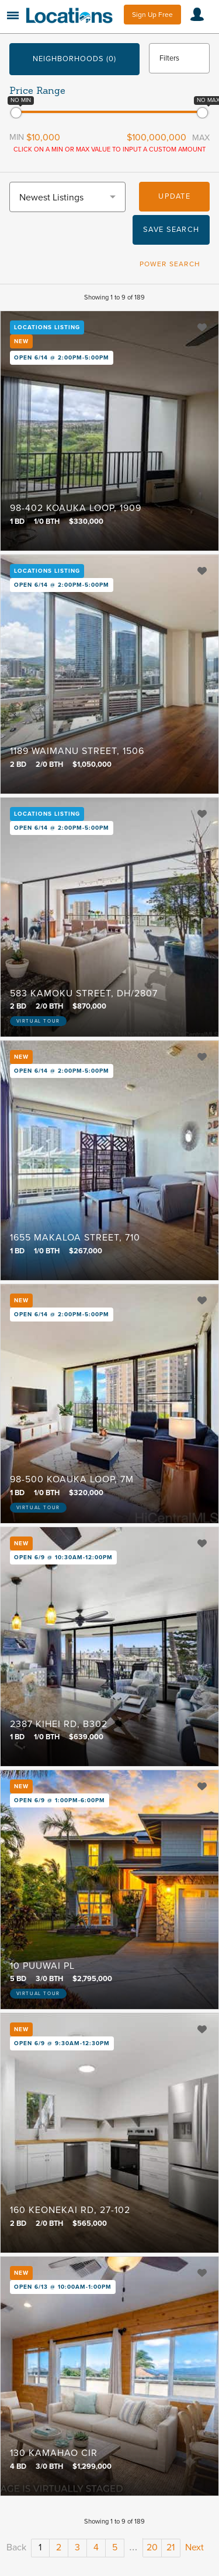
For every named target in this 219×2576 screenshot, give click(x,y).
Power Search (170, 264)
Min (16, 137)
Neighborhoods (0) (74, 59)
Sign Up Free (152, 14)
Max (201, 138)
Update (174, 196)
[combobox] (67, 197)
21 (170, 2547)
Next (194, 2547)
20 (152, 2547)
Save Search (171, 229)
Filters (169, 58)
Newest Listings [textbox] (51, 197)
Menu (13, 15)
